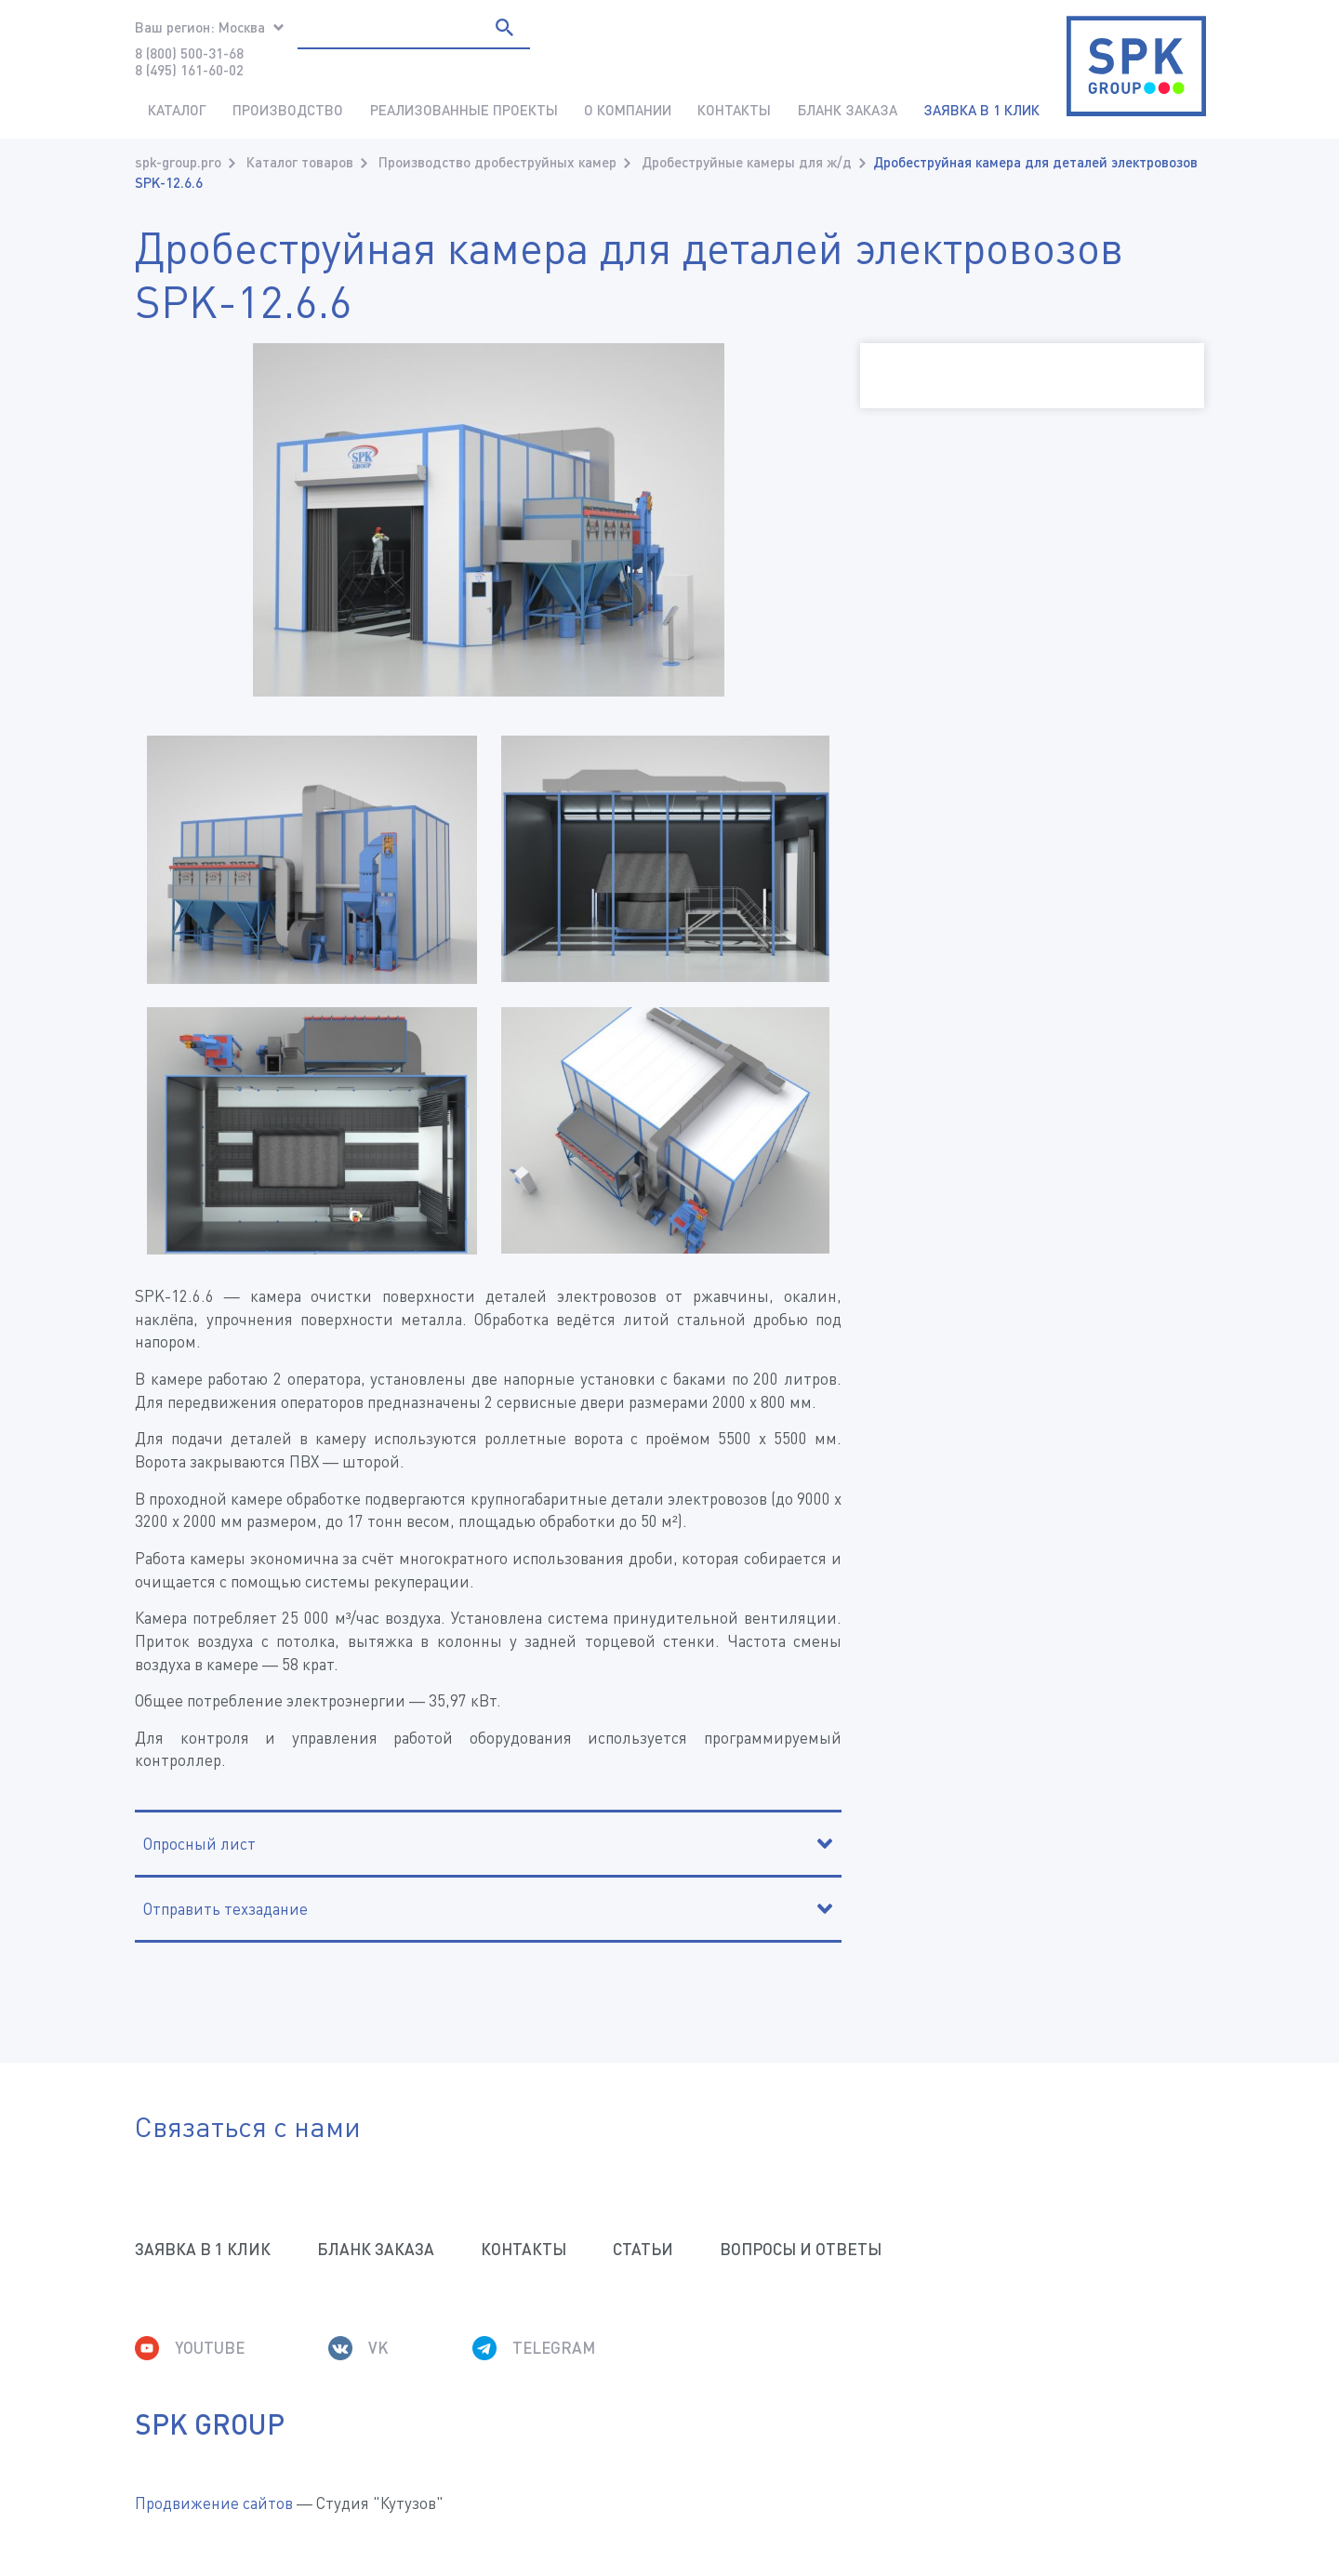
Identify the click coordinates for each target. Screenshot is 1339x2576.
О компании (627, 109)
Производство (287, 109)
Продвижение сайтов (214, 2503)
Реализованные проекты (464, 109)
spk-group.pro (178, 161)
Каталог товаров (299, 161)
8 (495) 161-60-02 (189, 69)
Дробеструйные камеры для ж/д (747, 161)
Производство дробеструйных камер (497, 161)
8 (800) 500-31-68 (189, 53)
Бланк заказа (847, 109)
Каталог (177, 109)
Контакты (734, 109)
